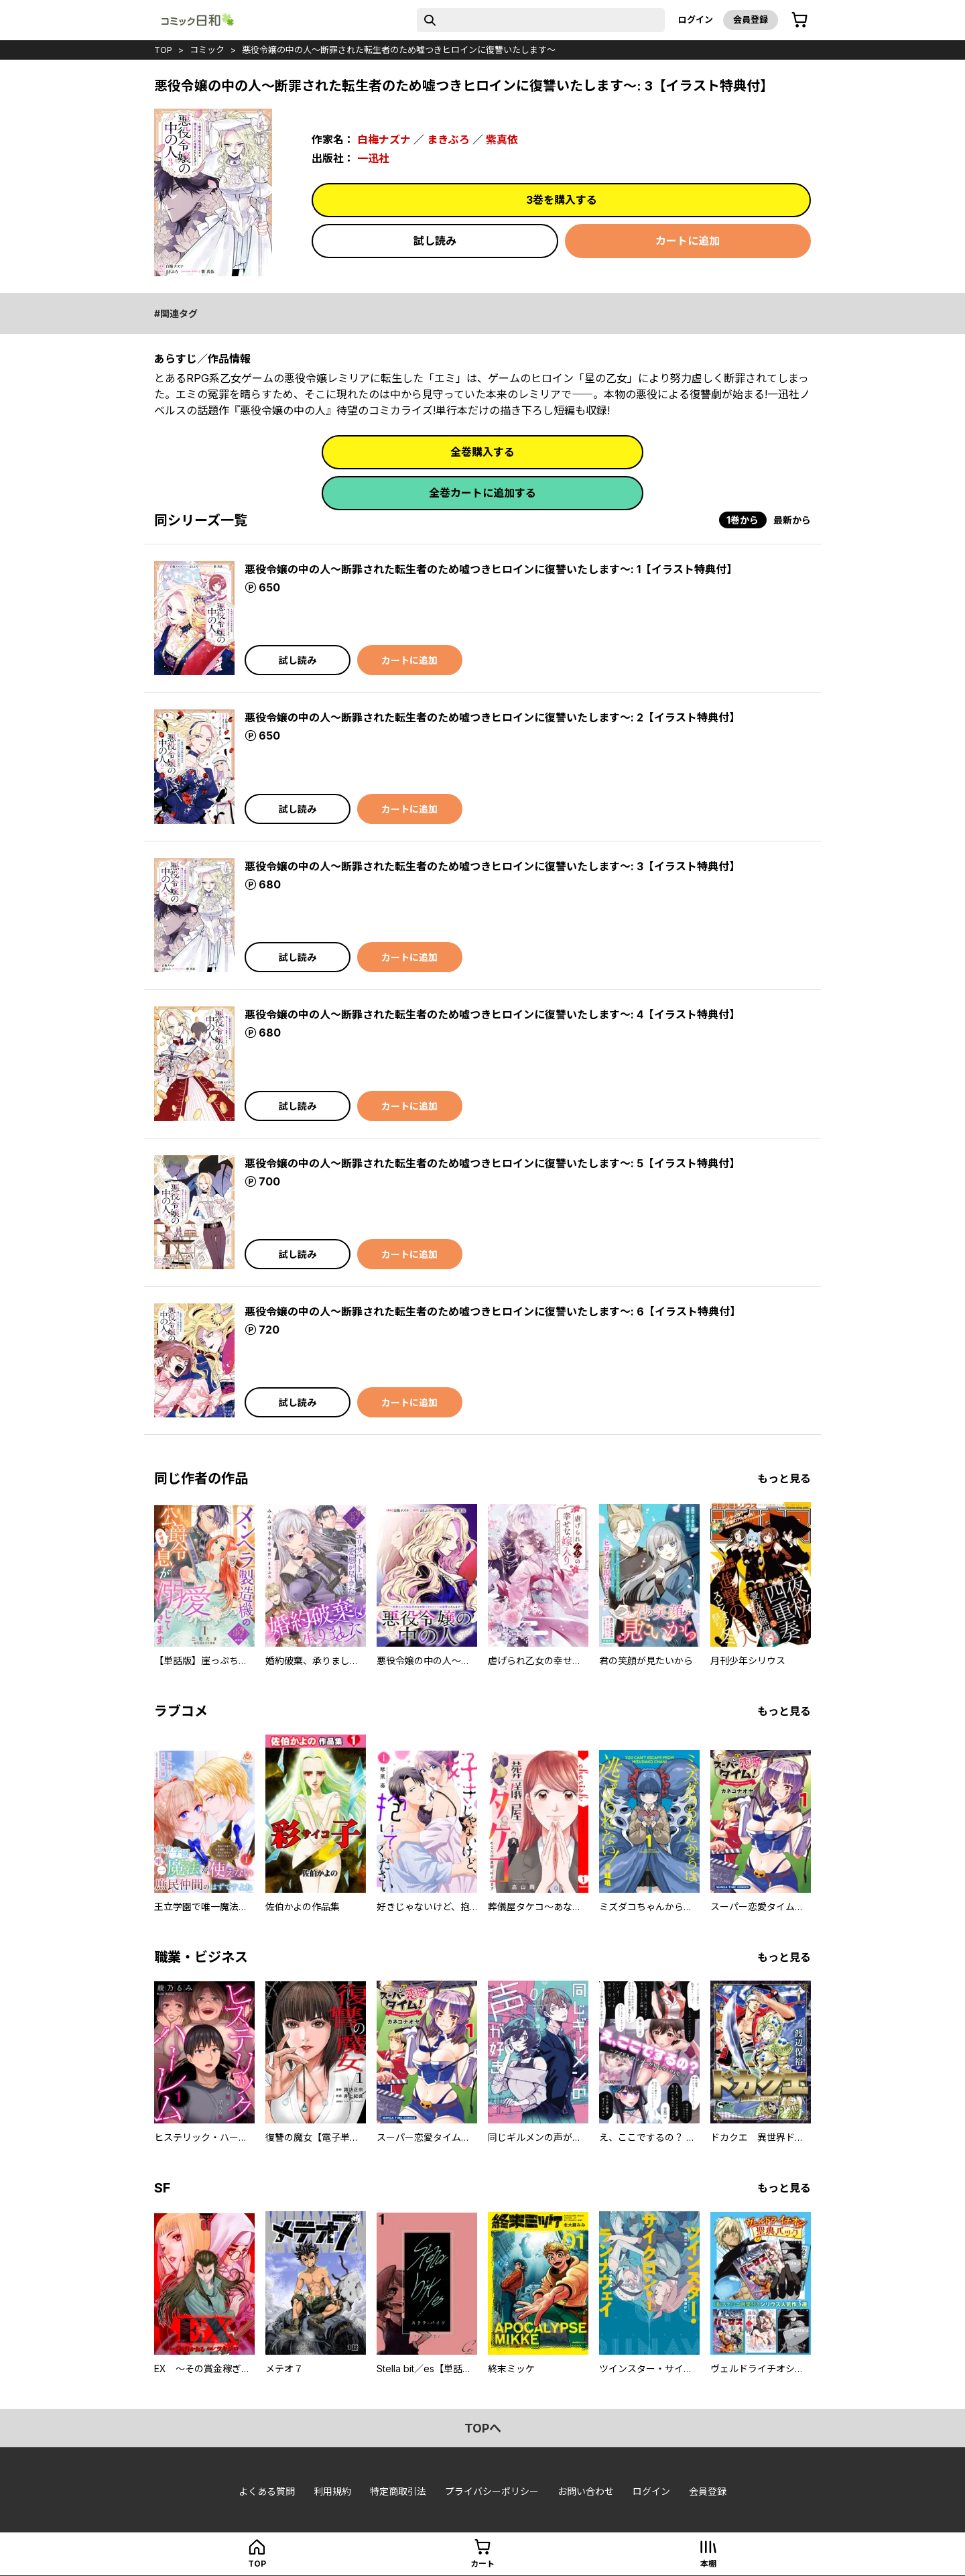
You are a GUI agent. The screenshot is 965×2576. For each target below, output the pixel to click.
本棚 (708, 2564)
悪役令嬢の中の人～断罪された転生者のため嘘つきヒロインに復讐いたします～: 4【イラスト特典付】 (492, 1014)
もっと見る (784, 1478)
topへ (482, 2428)
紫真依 (502, 139)
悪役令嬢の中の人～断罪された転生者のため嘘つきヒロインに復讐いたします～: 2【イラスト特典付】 (492, 717)
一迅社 (373, 158)
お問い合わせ (586, 2491)
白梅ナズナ (384, 139)
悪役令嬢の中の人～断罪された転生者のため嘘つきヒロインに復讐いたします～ (399, 49)
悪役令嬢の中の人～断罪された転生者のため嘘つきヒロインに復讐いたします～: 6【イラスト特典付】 (493, 1311)
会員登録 (750, 19)
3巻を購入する (561, 200)
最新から (792, 520)
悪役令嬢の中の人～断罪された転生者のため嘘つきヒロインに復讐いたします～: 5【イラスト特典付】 (492, 1163)
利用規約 (332, 2491)
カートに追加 (687, 240)
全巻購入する (482, 452)
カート (482, 2564)
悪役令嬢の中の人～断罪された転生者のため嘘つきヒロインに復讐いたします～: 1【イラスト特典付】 (491, 569)
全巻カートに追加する (482, 493)
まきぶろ (448, 139)
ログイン (695, 19)
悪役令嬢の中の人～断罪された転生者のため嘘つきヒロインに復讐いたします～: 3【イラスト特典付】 (492, 866)
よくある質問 (267, 2491)
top (163, 49)
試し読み (434, 240)
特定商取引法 (398, 2491)
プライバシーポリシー (492, 2491)
